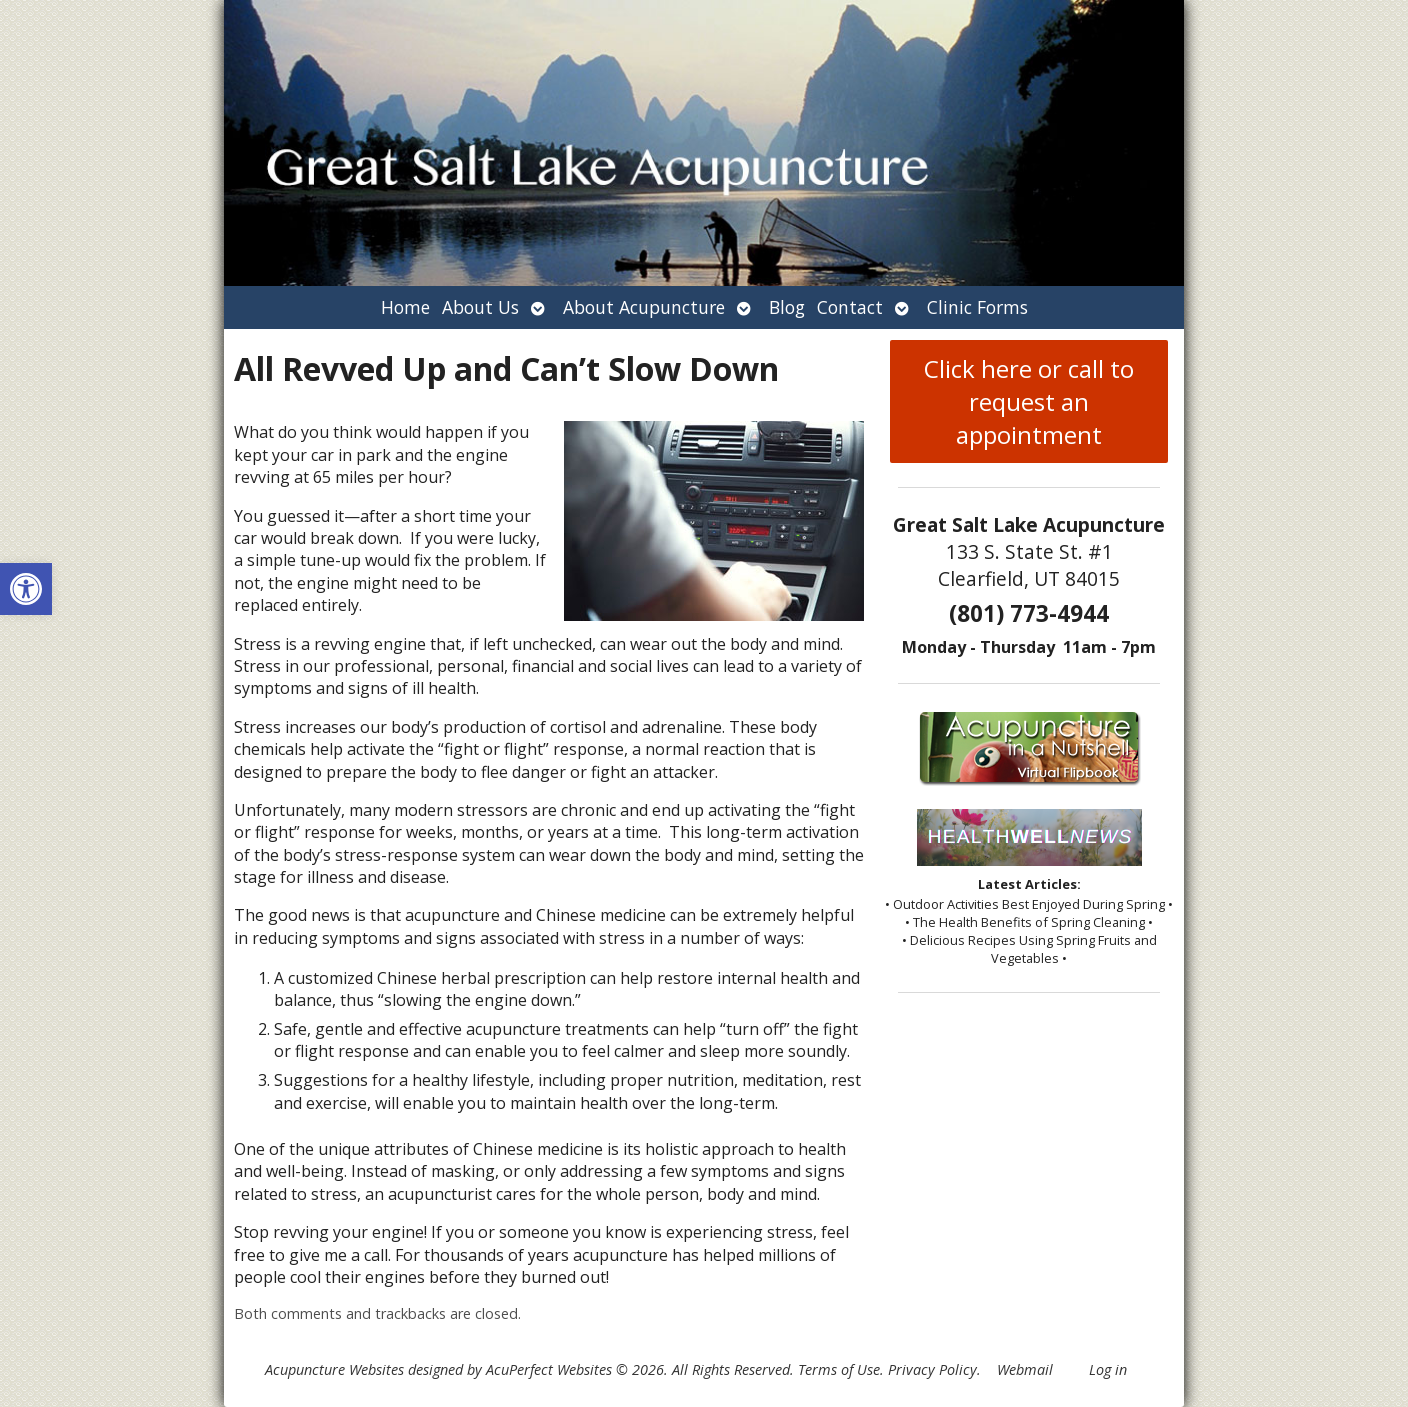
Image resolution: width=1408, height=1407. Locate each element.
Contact (850, 307)
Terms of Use (839, 1369)
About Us (480, 307)
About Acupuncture (644, 307)
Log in (1108, 1369)
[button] (26, 589)
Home (405, 307)
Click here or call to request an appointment (1029, 401)
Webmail (1025, 1369)
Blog (787, 307)
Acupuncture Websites (334, 1369)
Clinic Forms (977, 307)
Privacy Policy (932, 1369)
